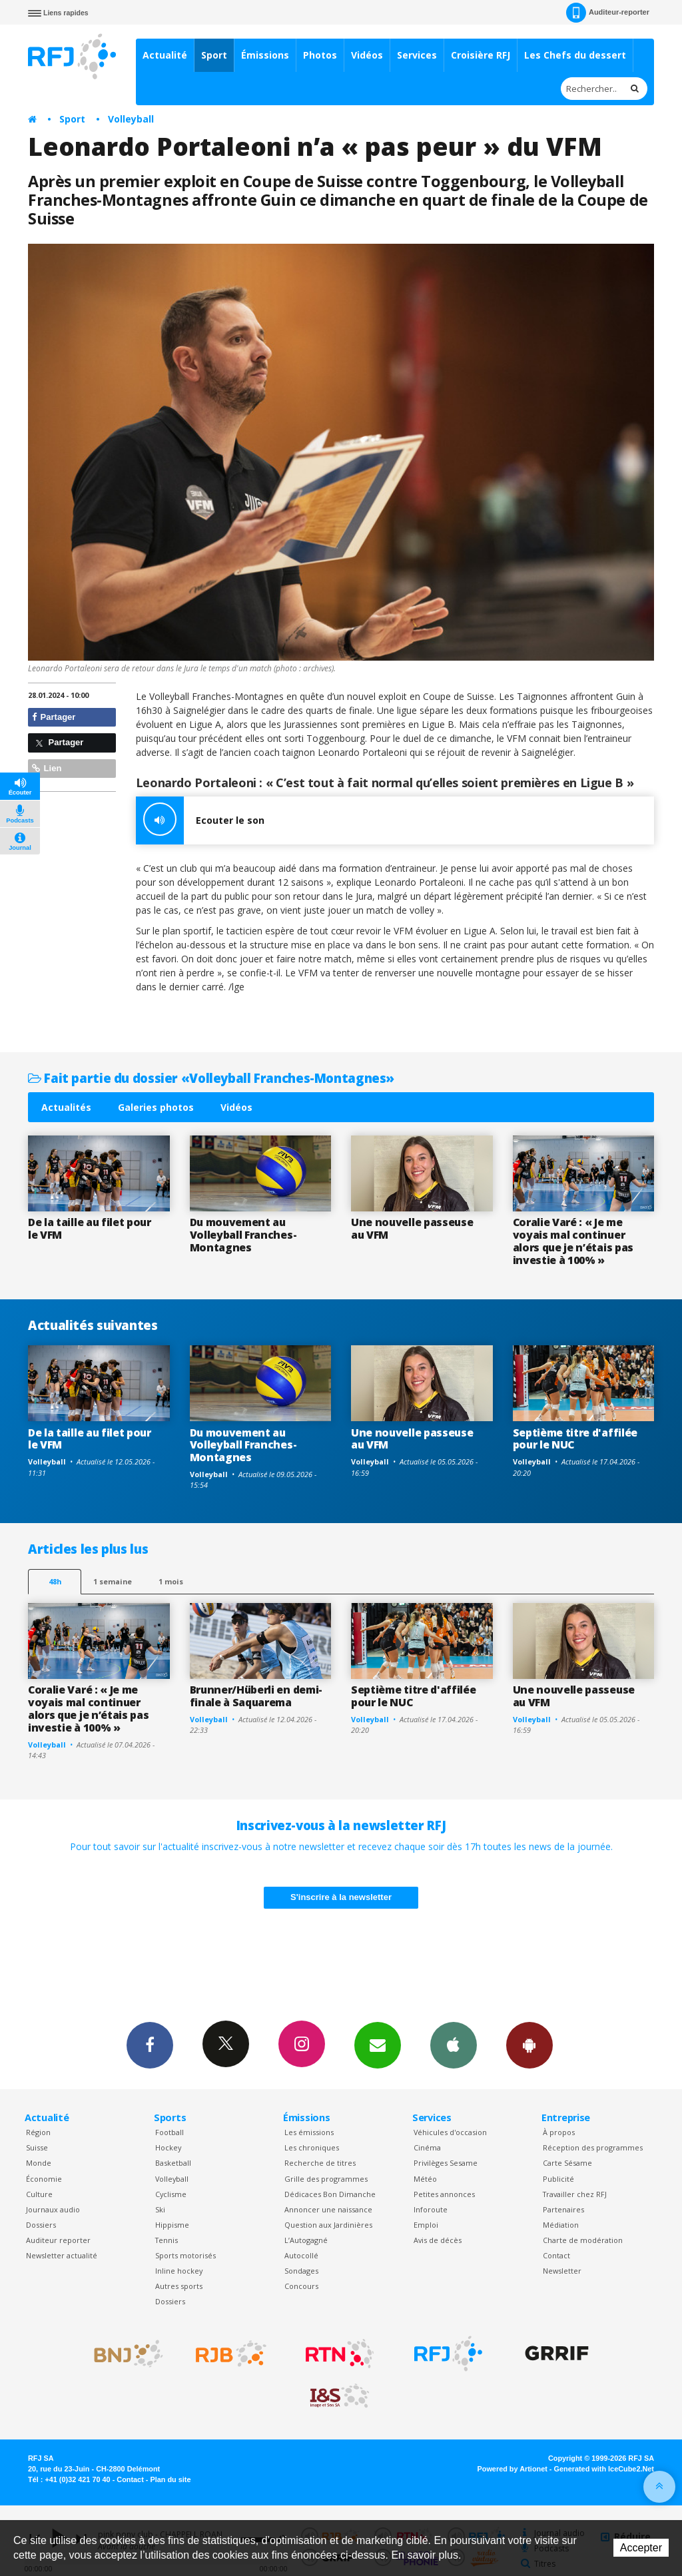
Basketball (173, 2162)
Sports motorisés (185, 2255)
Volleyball (131, 119)
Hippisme (172, 2224)
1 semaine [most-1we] (112, 1581)
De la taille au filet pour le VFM (89, 1228)
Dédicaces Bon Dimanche (330, 2194)
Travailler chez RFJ (575, 2194)
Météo (425, 2178)
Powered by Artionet (512, 2469)
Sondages (301, 2270)
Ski (160, 2209)
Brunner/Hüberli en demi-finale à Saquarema (256, 1696)
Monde (38, 2162)
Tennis (166, 2240)
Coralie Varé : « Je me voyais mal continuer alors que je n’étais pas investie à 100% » (573, 1241)
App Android (529, 2044)
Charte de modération (583, 2240)
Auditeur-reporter (607, 13)
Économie (44, 2178)
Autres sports (178, 2286)
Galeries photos (156, 1107)
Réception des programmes (593, 2147)
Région (38, 2132)
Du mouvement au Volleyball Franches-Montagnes (243, 1235)
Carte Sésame (567, 2162)
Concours (301, 2286)
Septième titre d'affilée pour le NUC (575, 1438)
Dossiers (41, 2224)
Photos (320, 55)
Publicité (558, 2178)
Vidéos (367, 55)
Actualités (66, 1107)
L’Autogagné (306, 2240)
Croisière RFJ (480, 55)
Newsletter (562, 2270)
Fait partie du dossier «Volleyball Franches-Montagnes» (211, 1078)
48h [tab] (55, 1581)
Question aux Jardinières (328, 2224)
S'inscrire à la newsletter (341, 1897)
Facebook (150, 2044)
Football (169, 2132)
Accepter (641, 2547)
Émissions (265, 55)
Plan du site (170, 2479)
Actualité (165, 55)
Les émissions (309, 2132)
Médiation (561, 2224)
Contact (556, 2255)
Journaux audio (53, 2209)
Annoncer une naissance (328, 2209)
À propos (559, 2132)
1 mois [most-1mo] (171, 1581)
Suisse (37, 2147)
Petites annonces (444, 2194)
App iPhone (453, 2044)
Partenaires (563, 2209)
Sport (214, 55)
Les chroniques (311, 2147)
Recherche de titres (320, 2162)
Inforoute (431, 2209)
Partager (53, 717)
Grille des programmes (326, 2178)
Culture (39, 2194)
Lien (46, 768)
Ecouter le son (200, 820)
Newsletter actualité (61, 2255)
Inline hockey (178, 2270)
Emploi (426, 2224)
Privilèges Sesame (446, 2162)
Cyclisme (170, 2194)
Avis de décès (438, 2240)
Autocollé (301, 2255)
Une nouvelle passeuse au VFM (412, 1228)
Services (417, 55)
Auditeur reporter (58, 2240)
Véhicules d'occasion (450, 2132)
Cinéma (427, 2147)
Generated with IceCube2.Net (604, 2469)
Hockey (168, 2147)
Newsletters (377, 2044)
